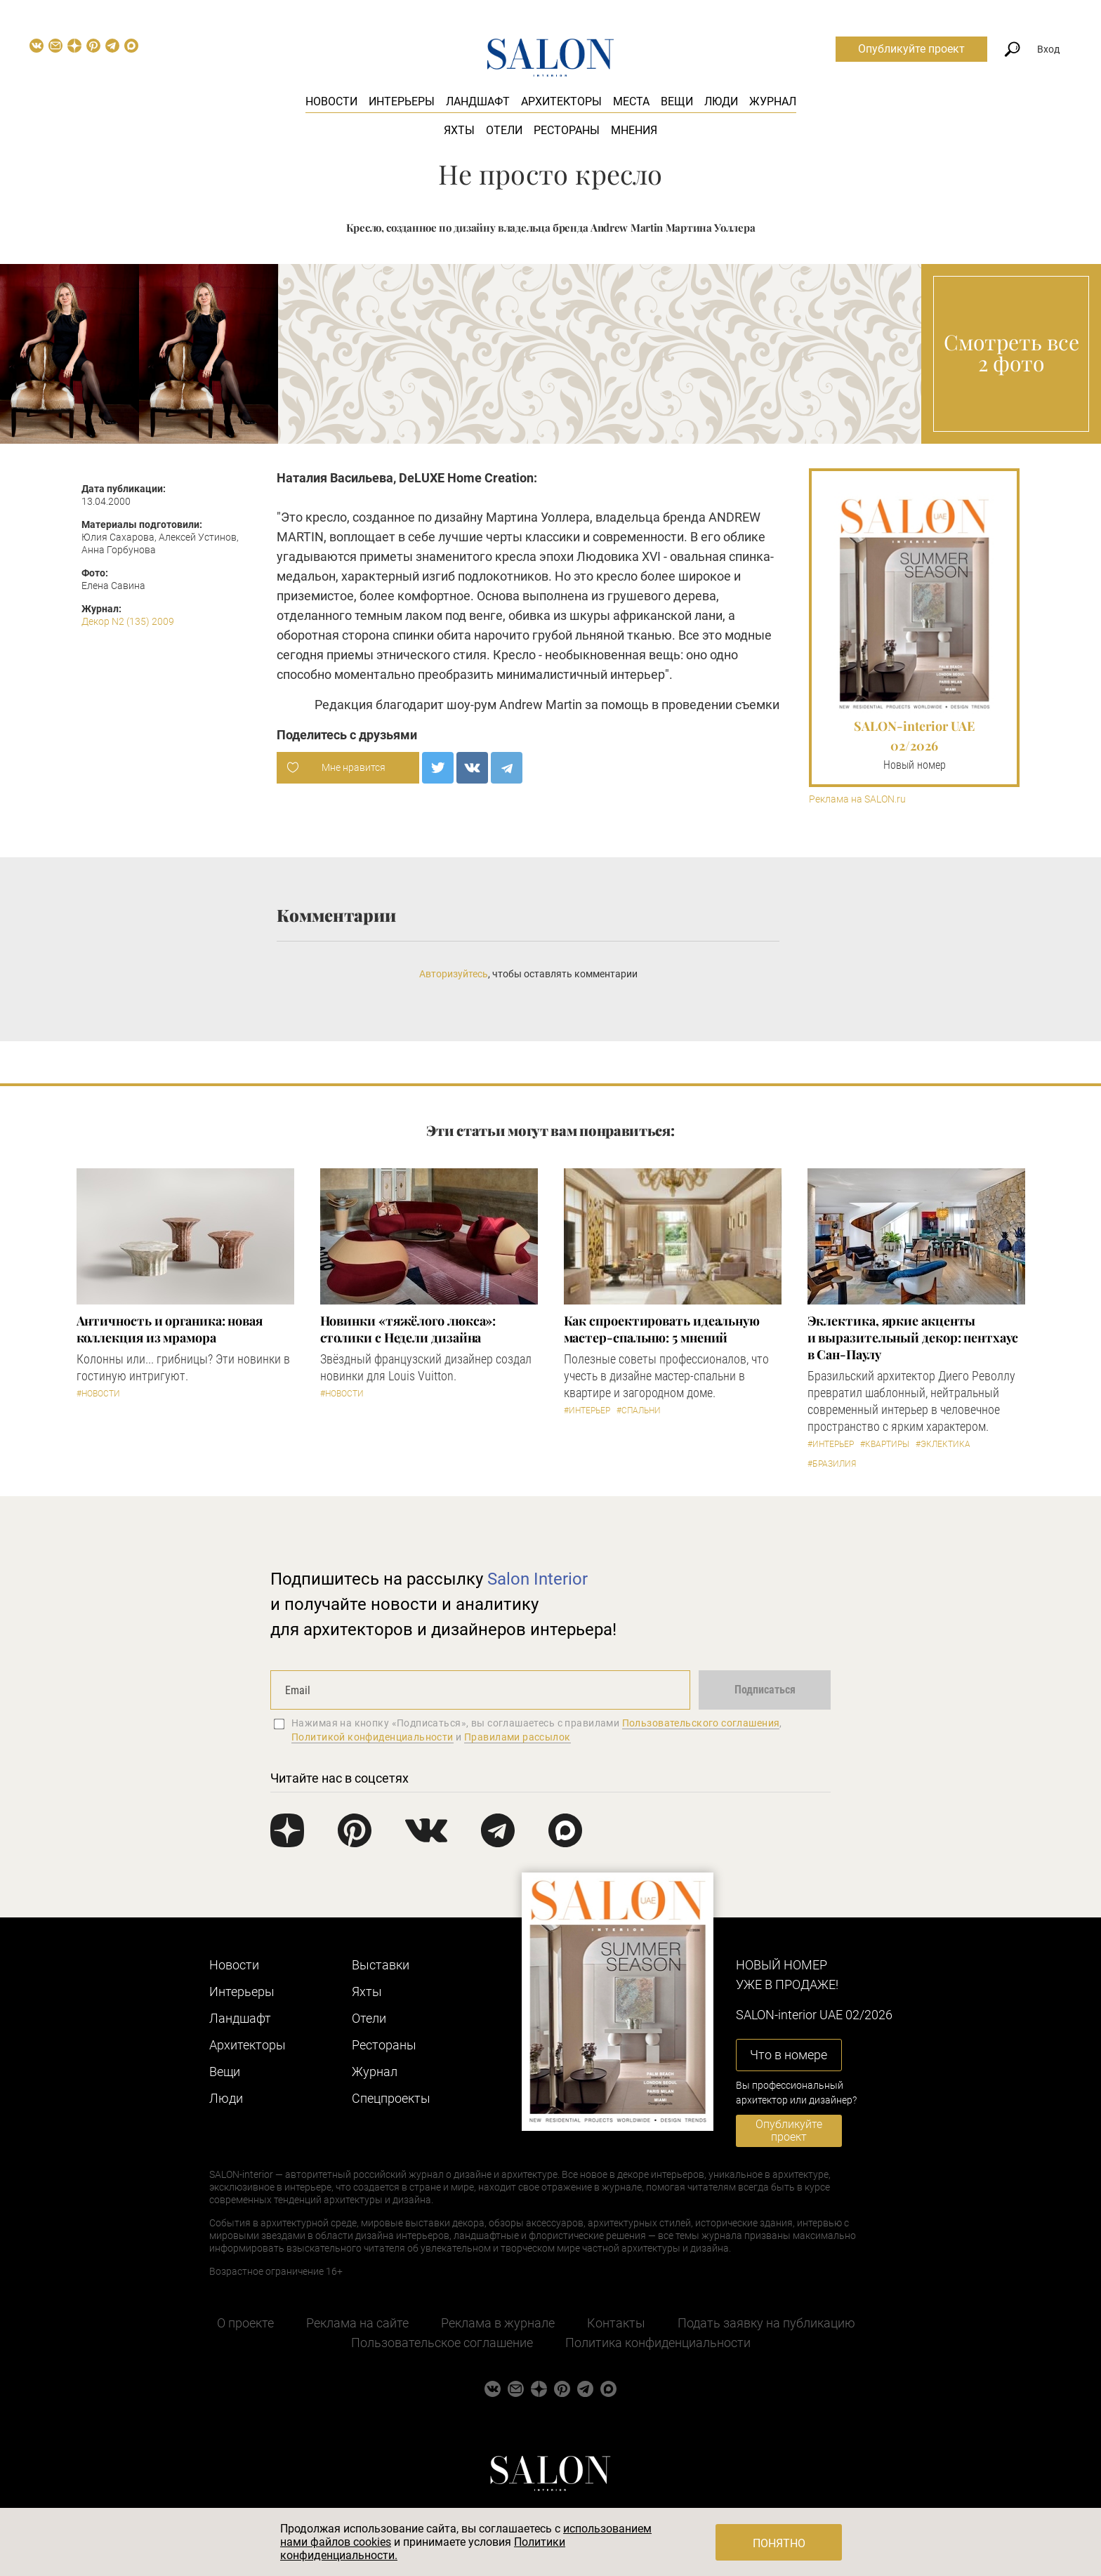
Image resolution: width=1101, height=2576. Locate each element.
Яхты (459, 130)
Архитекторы (561, 101)
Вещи (677, 101)
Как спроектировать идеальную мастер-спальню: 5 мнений (662, 1329)
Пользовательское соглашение (442, 2342)
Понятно (779, 2543)
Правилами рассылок (517, 1737)
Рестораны (567, 130)
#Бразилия (831, 1464)
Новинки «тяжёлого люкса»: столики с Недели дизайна (408, 1329)
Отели (504, 130)
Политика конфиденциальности (658, 2342)
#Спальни (639, 1410)
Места (631, 101)
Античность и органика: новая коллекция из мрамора (170, 1329)
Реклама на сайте (357, 2323)
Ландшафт (478, 101)
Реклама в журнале (498, 2323)
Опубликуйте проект (911, 48)
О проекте (245, 2323)
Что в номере (788, 2054)
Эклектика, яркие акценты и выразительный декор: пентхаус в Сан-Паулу (912, 1337)
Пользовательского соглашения (701, 1723)
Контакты (616, 2323)
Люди (721, 101)
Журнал (772, 101)
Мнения (634, 130)
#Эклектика (943, 1444)
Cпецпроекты (391, 2098)
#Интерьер (587, 1410)
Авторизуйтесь (453, 973)
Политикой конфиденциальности (372, 1737)
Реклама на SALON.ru (857, 799)
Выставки (380, 1964)
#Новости (98, 1393)
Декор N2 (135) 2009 (127, 621)
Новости (331, 101)
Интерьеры (402, 101)
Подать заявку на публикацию (766, 2323)
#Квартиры (884, 1444)
